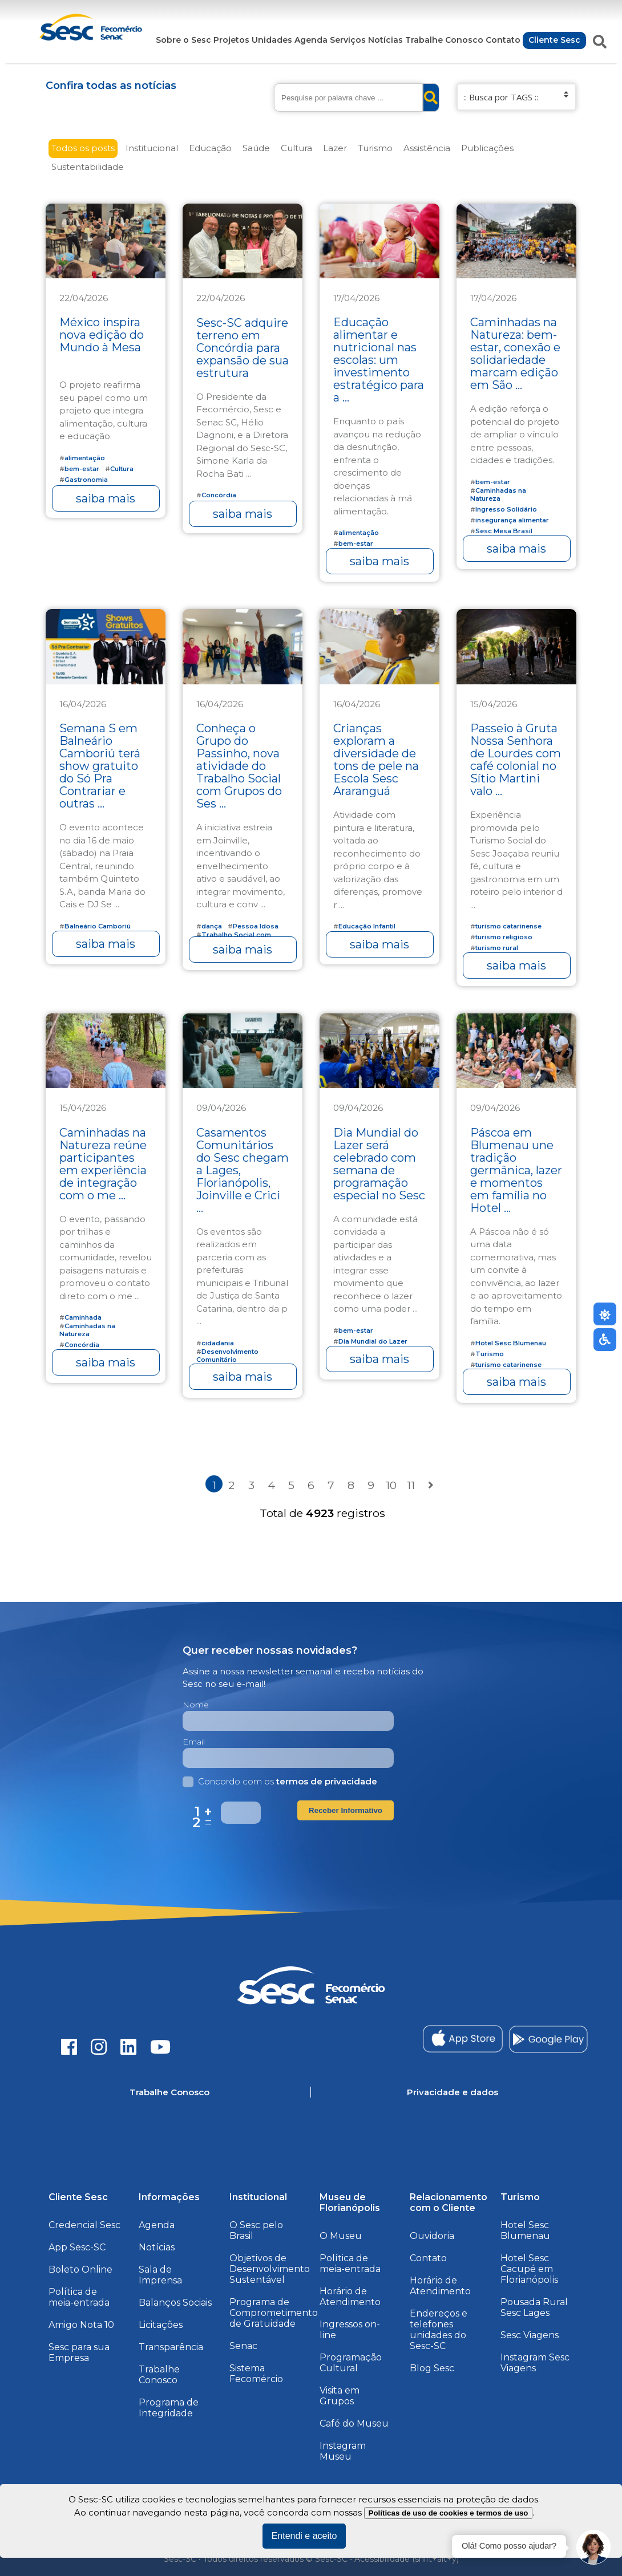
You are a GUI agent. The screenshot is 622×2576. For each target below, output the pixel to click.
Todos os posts (83, 148)
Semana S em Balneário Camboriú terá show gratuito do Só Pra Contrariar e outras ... (99, 766)
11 (411, 1485)
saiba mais (105, 498)
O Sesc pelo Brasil (256, 2230)
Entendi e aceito (304, 2536)
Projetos (231, 40)
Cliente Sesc (554, 40)
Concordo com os (280, 1781)
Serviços (348, 40)
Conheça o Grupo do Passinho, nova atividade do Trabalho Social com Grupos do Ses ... (239, 766)
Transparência (171, 2347)
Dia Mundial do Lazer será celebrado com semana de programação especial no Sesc (379, 1164)
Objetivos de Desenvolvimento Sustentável (269, 2269)
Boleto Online (80, 2269)
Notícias (385, 40)
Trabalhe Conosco (444, 40)
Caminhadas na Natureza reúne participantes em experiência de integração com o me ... (103, 1164)
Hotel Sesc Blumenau (525, 2230)
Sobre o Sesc (183, 40)
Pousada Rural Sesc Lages (534, 2307)
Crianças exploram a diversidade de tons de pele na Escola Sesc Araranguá (376, 759)
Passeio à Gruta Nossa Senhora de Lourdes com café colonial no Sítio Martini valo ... (515, 759)
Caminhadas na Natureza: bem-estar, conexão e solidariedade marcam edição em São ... (515, 353)
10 (391, 1485)
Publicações (487, 148)
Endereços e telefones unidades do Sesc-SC (438, 2329)
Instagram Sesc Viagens (535, 2363)
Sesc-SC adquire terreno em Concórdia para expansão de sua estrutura (242, 348)
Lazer (335, 148)
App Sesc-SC (77, 2247)
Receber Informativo (345, 1810)
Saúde (256, 148)
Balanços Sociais (175, 2302)
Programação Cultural (351, 2363)
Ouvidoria (432, 2235)
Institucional (152, 148)
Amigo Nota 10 (81, 2324)
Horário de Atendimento (350, 2296)
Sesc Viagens (529, 2335)
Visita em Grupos (340, 2396)
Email (194, 1742)
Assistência (426, 148)
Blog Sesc (432, 2368)
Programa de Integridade (169, 2408)
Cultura (296, 148)
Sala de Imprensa (160, 2275)
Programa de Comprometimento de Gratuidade (273, 2313)
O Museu (341, 2235)
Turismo (375, 148)
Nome (196, 1704)
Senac (243, 2345)
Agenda (311, 40)
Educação (210, 148)
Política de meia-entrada (79, 2297)
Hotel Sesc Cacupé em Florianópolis (529, 2269)
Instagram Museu (343, 2451)
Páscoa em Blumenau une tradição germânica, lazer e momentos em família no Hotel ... (516, 1170)
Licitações (161, 2324)
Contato (503, 40)
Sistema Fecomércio (256, 2373)
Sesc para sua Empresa (79, 2352)
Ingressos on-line (350, 2329)
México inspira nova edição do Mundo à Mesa (101, 335)
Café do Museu (354, 2423)
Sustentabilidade (87, 166)
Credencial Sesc (84, 2225)
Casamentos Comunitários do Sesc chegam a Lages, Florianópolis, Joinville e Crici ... (242, 1170)
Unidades (272, 40)
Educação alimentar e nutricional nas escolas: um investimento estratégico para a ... (378, 360)
